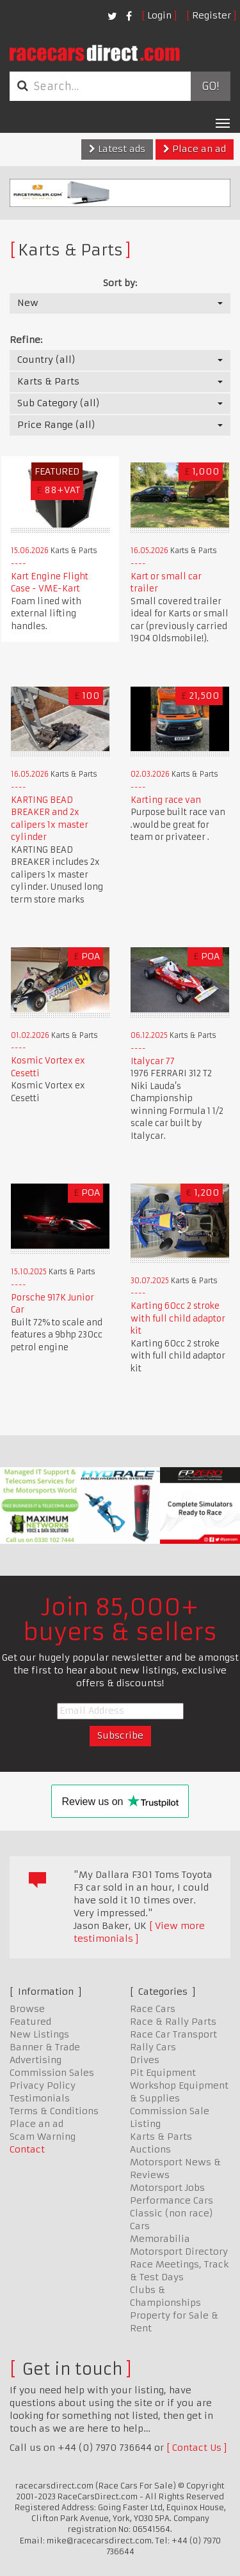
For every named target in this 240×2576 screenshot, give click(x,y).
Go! (210, 86)
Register (211, 15)
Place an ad (194, 149)
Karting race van (166, 800)
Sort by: (120, 283)
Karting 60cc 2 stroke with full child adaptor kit (178, 1318)
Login (159, 15)
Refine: (26, 340)
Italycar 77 (153, 1061)
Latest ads (117, 149)
